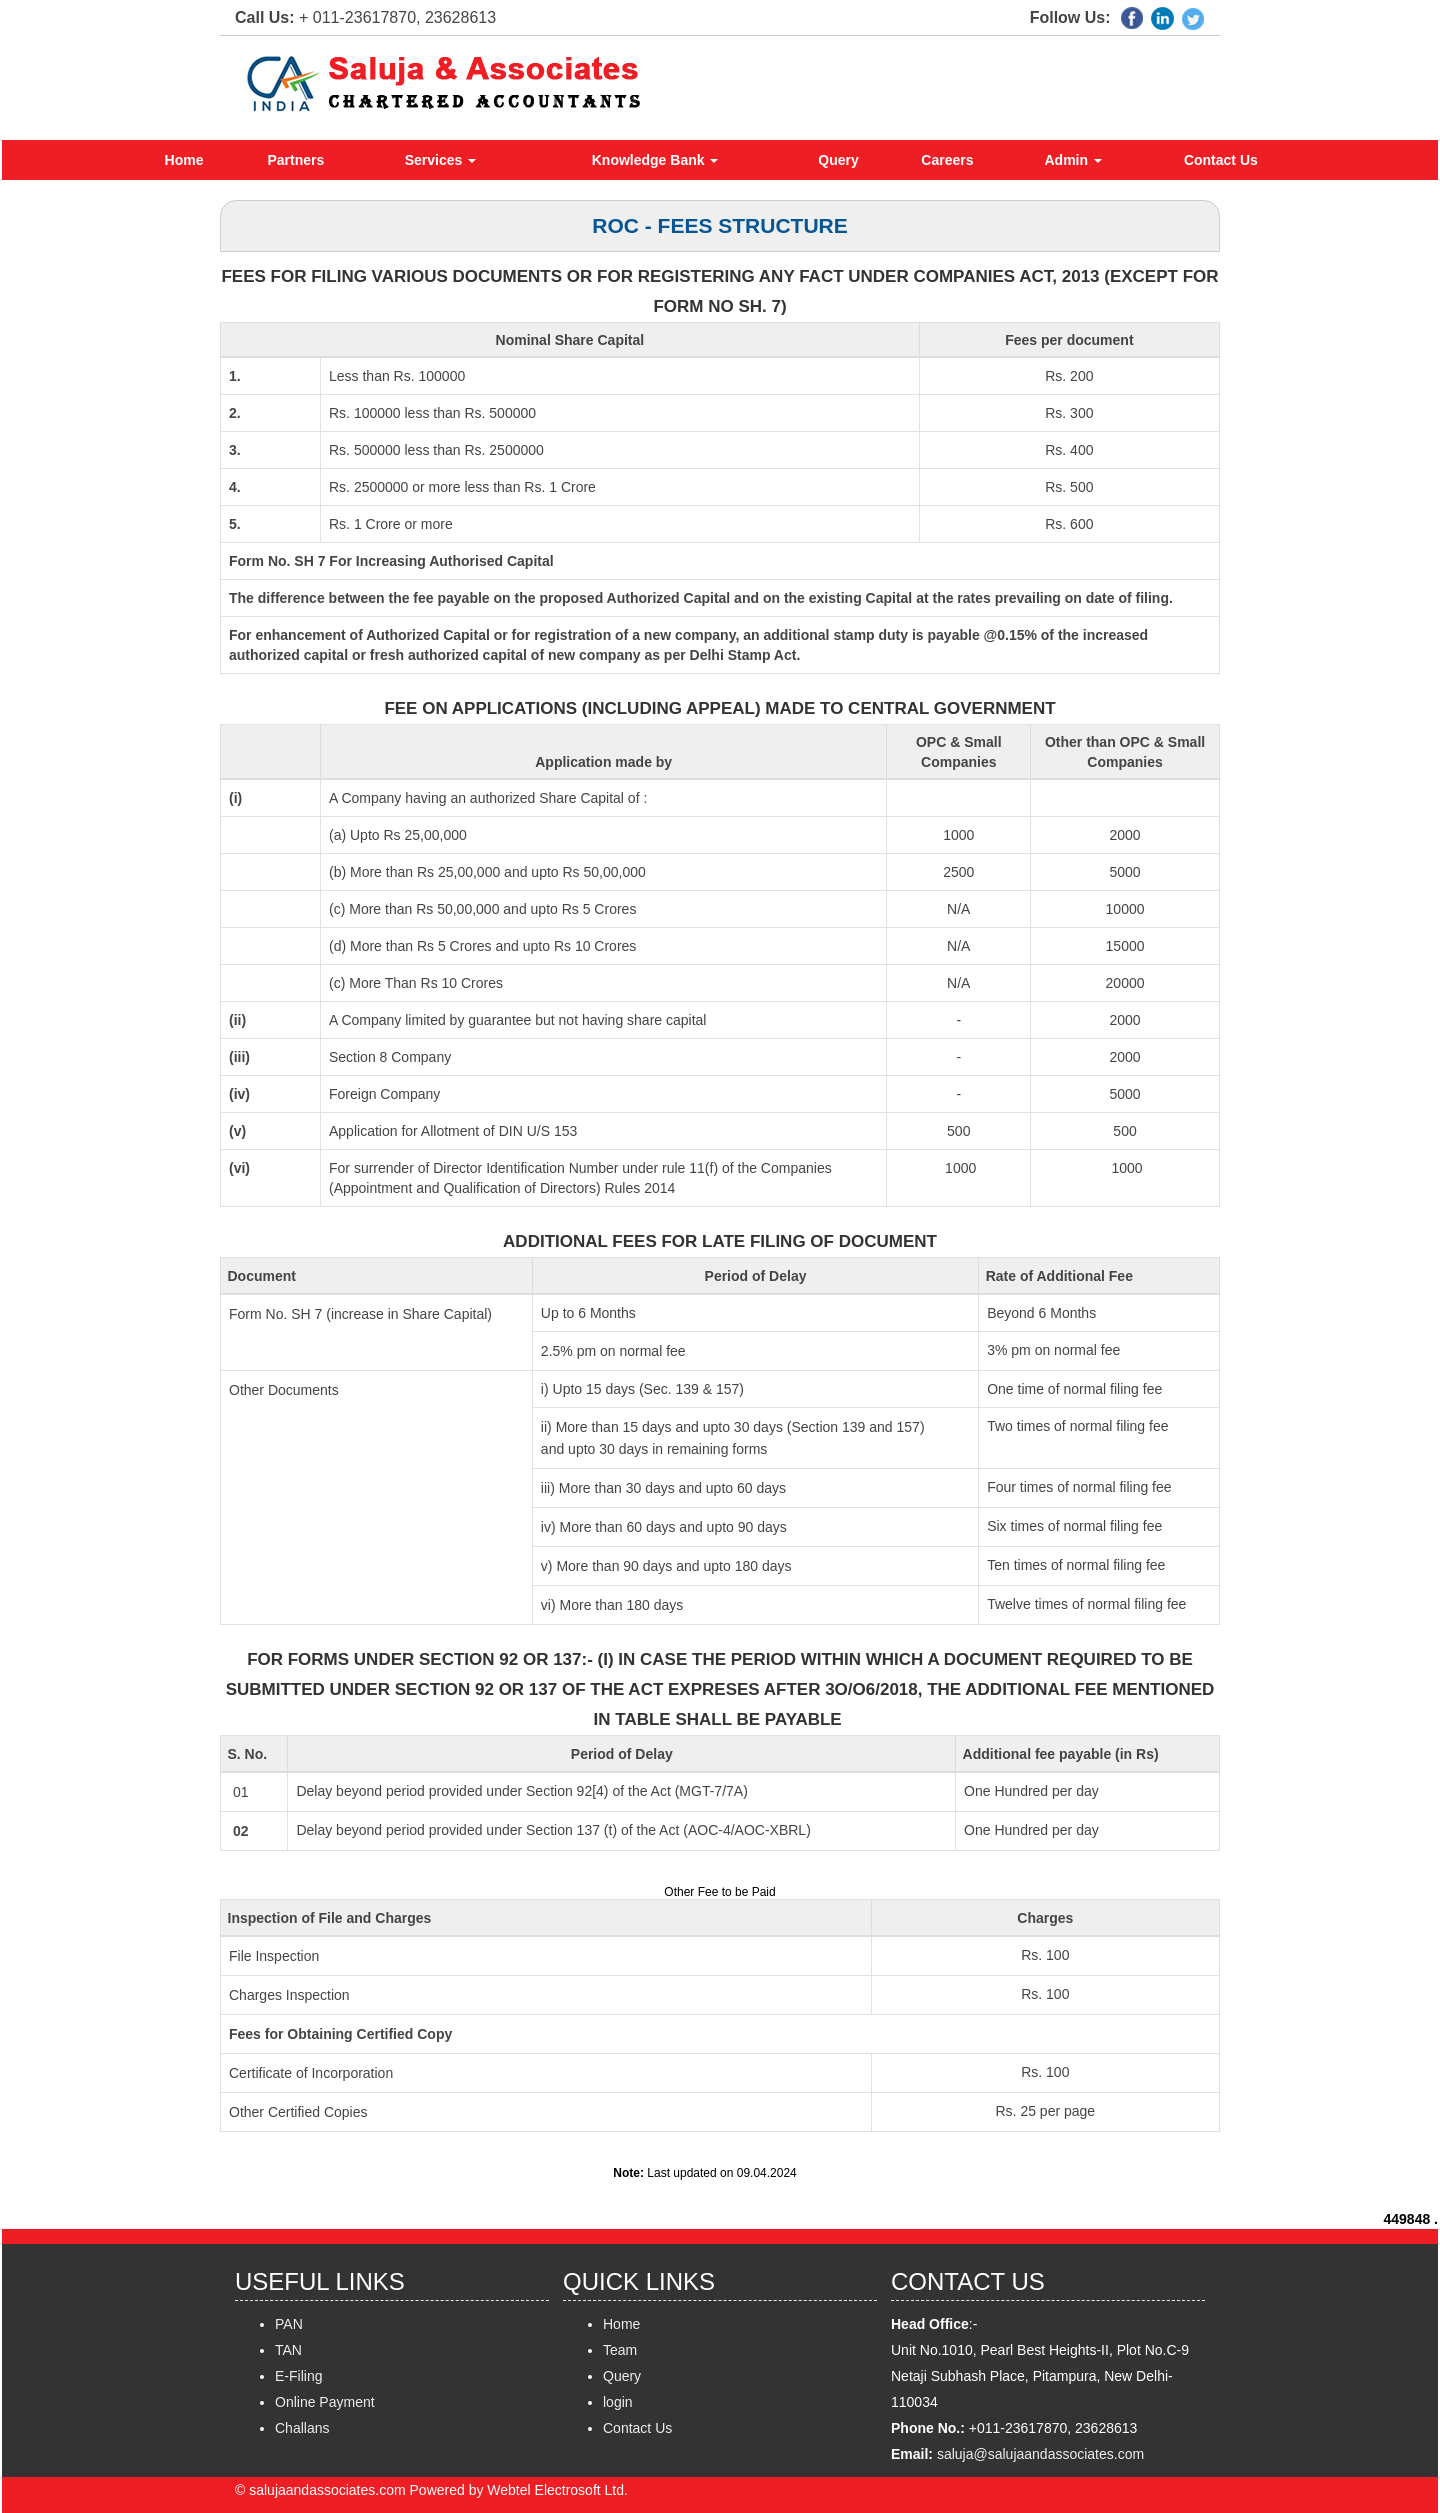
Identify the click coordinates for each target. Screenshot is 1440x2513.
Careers (947, 160)
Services (441, 160)
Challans (302, 2428)
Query (838, 160)
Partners (296, 160)
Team (620, 2350)
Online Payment (325, 2402)
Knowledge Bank (655, 160)
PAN (289, 2324)
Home (184, 160)
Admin (1073, 160)
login (618, 2402)
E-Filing (298, 2376)
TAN (288, 2350)
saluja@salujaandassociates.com (1040, 2454)
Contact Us (1221, 160)
